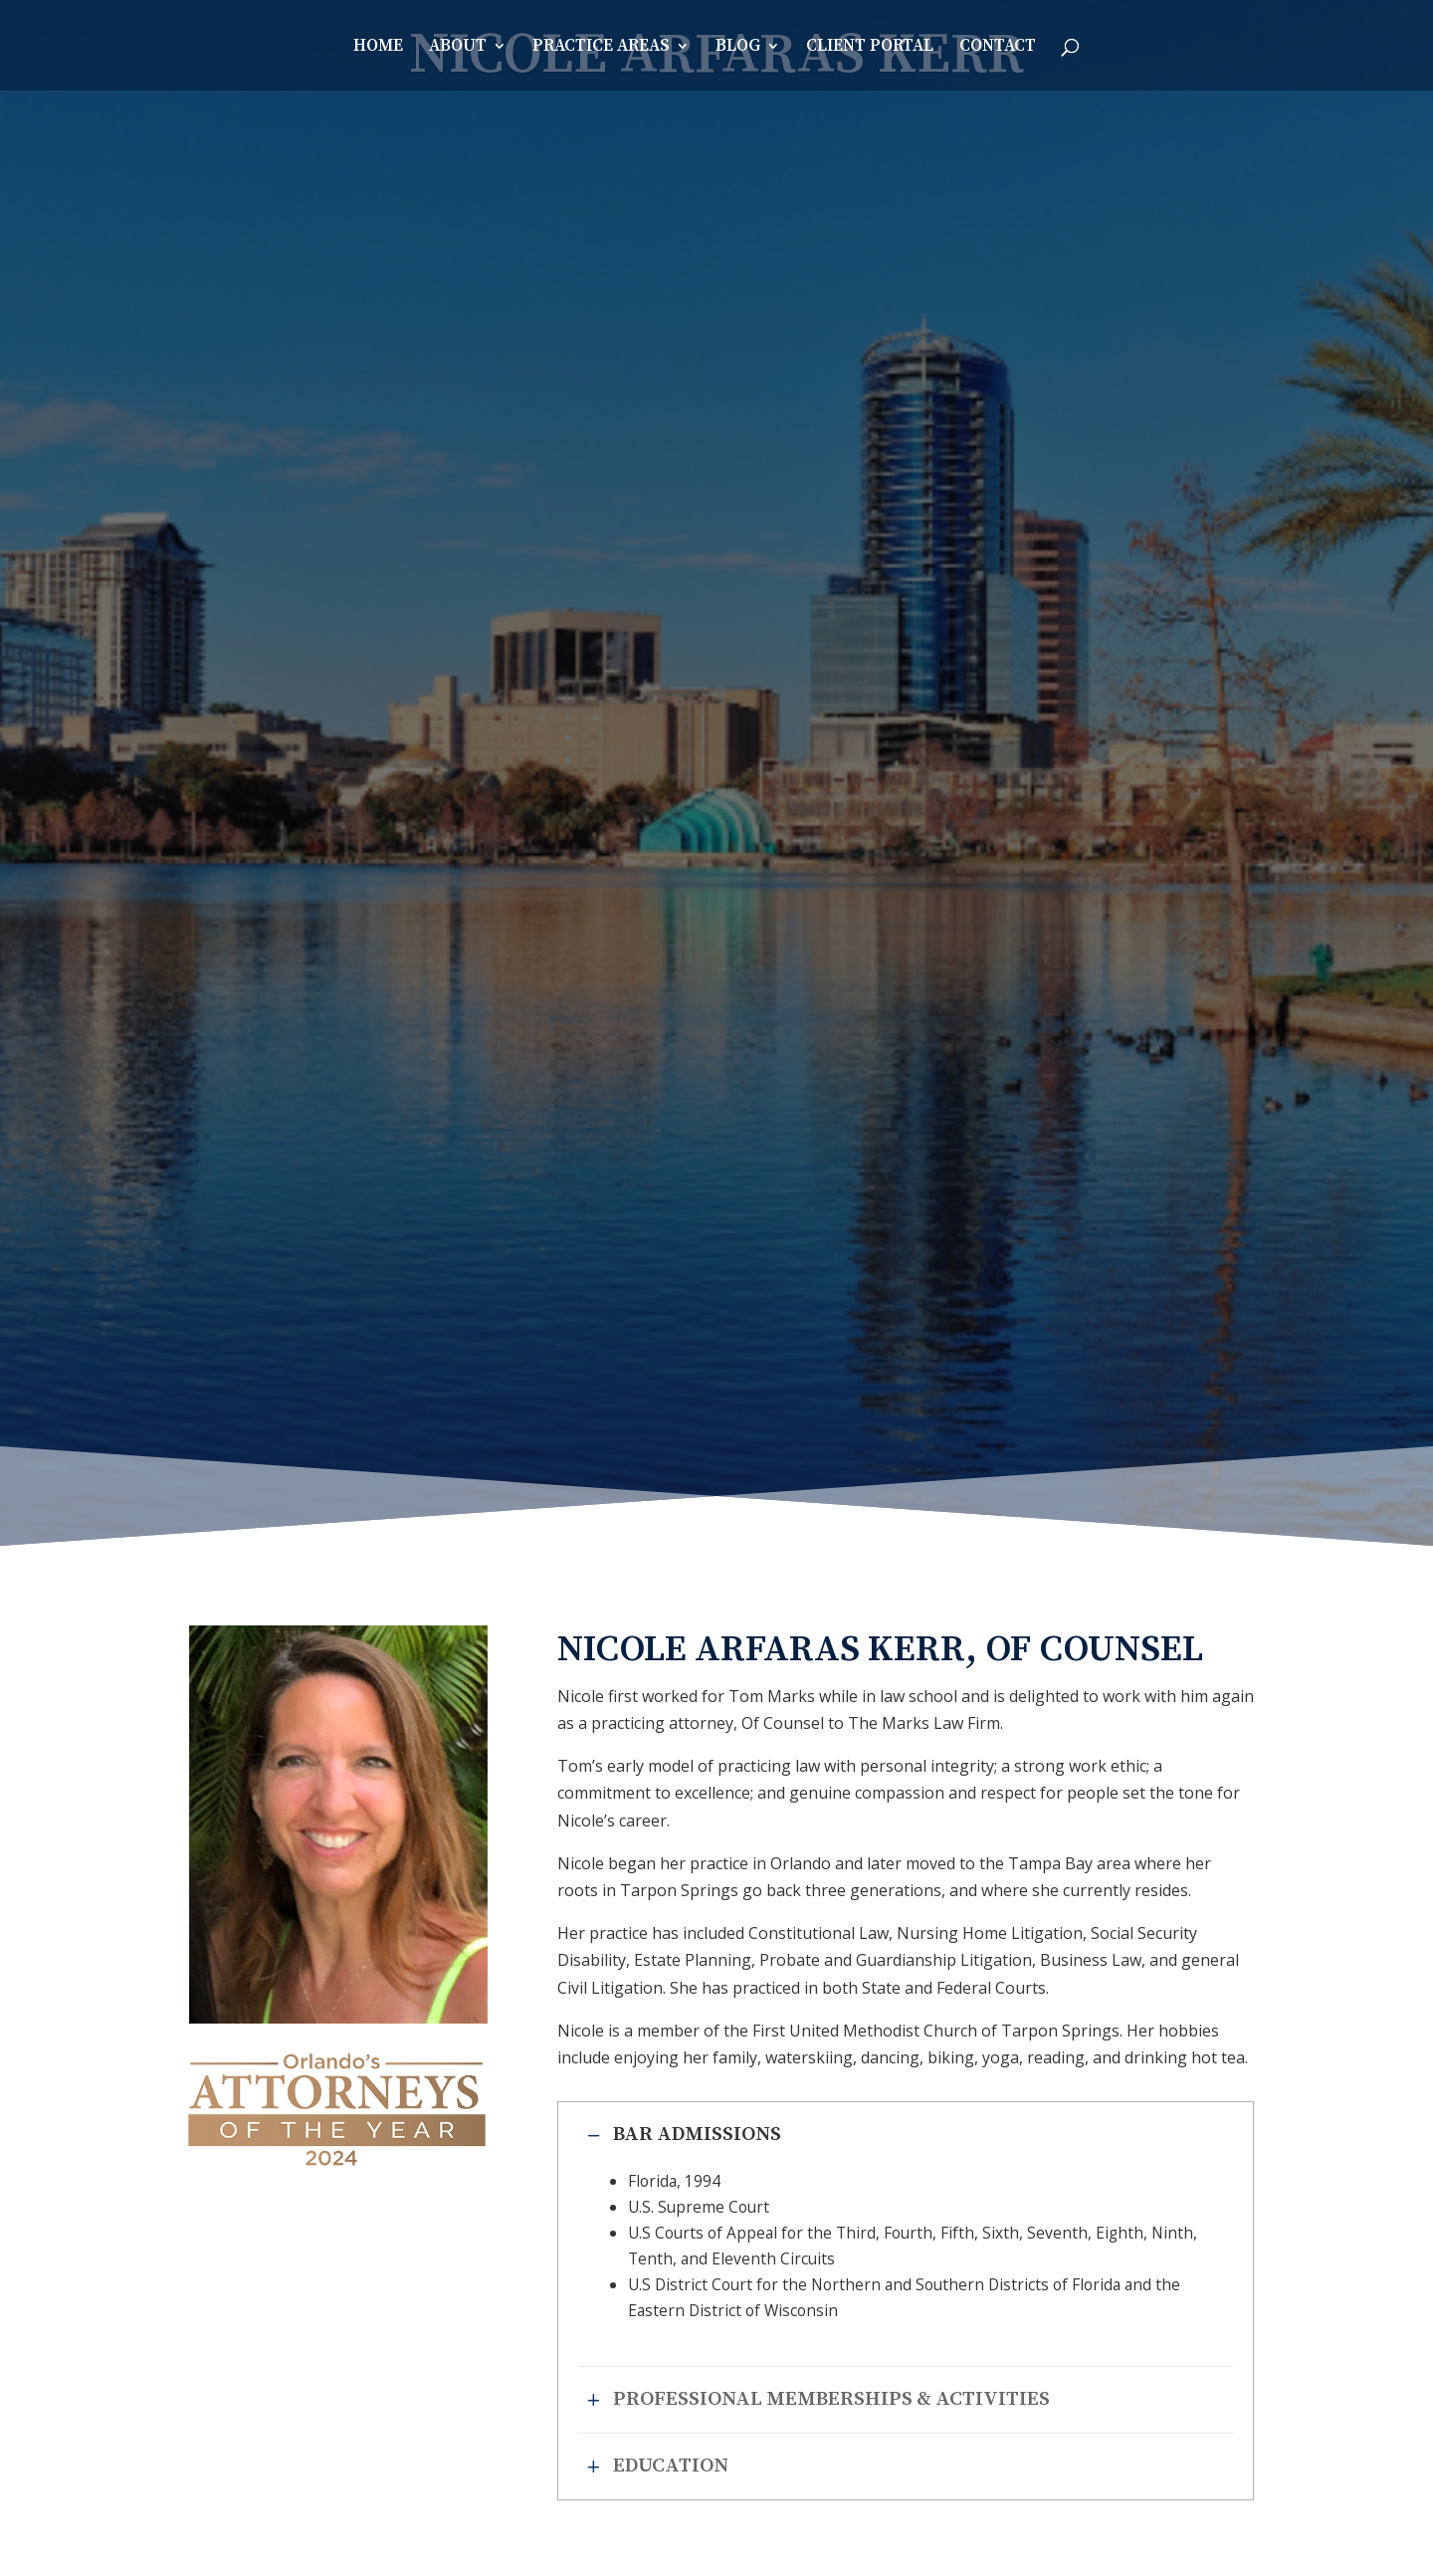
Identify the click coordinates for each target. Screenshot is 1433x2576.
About (458, 48)
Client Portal (869, 48)
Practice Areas (601, 48)
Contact (997, 48)
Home (378, 48)
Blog (738, 48)
